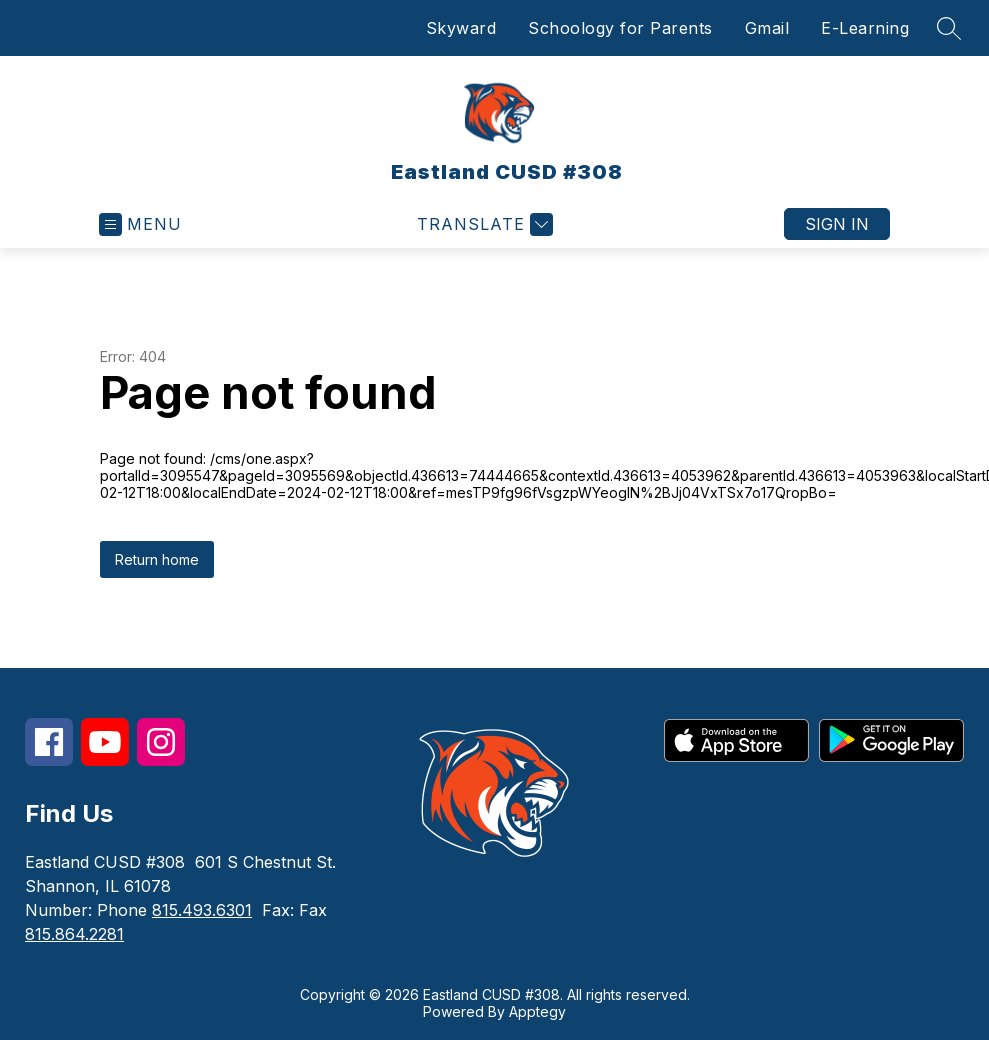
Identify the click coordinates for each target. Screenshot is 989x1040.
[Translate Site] (482, 224)
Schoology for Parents (620, 28)
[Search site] (949, 28)
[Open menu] (140, 224)
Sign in (837, 224)
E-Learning (865, 28)
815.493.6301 (202, 910)
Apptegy (537, 1011)
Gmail (767, 28)
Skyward (461, 28)
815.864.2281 (74, 934)
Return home (157, 559)
